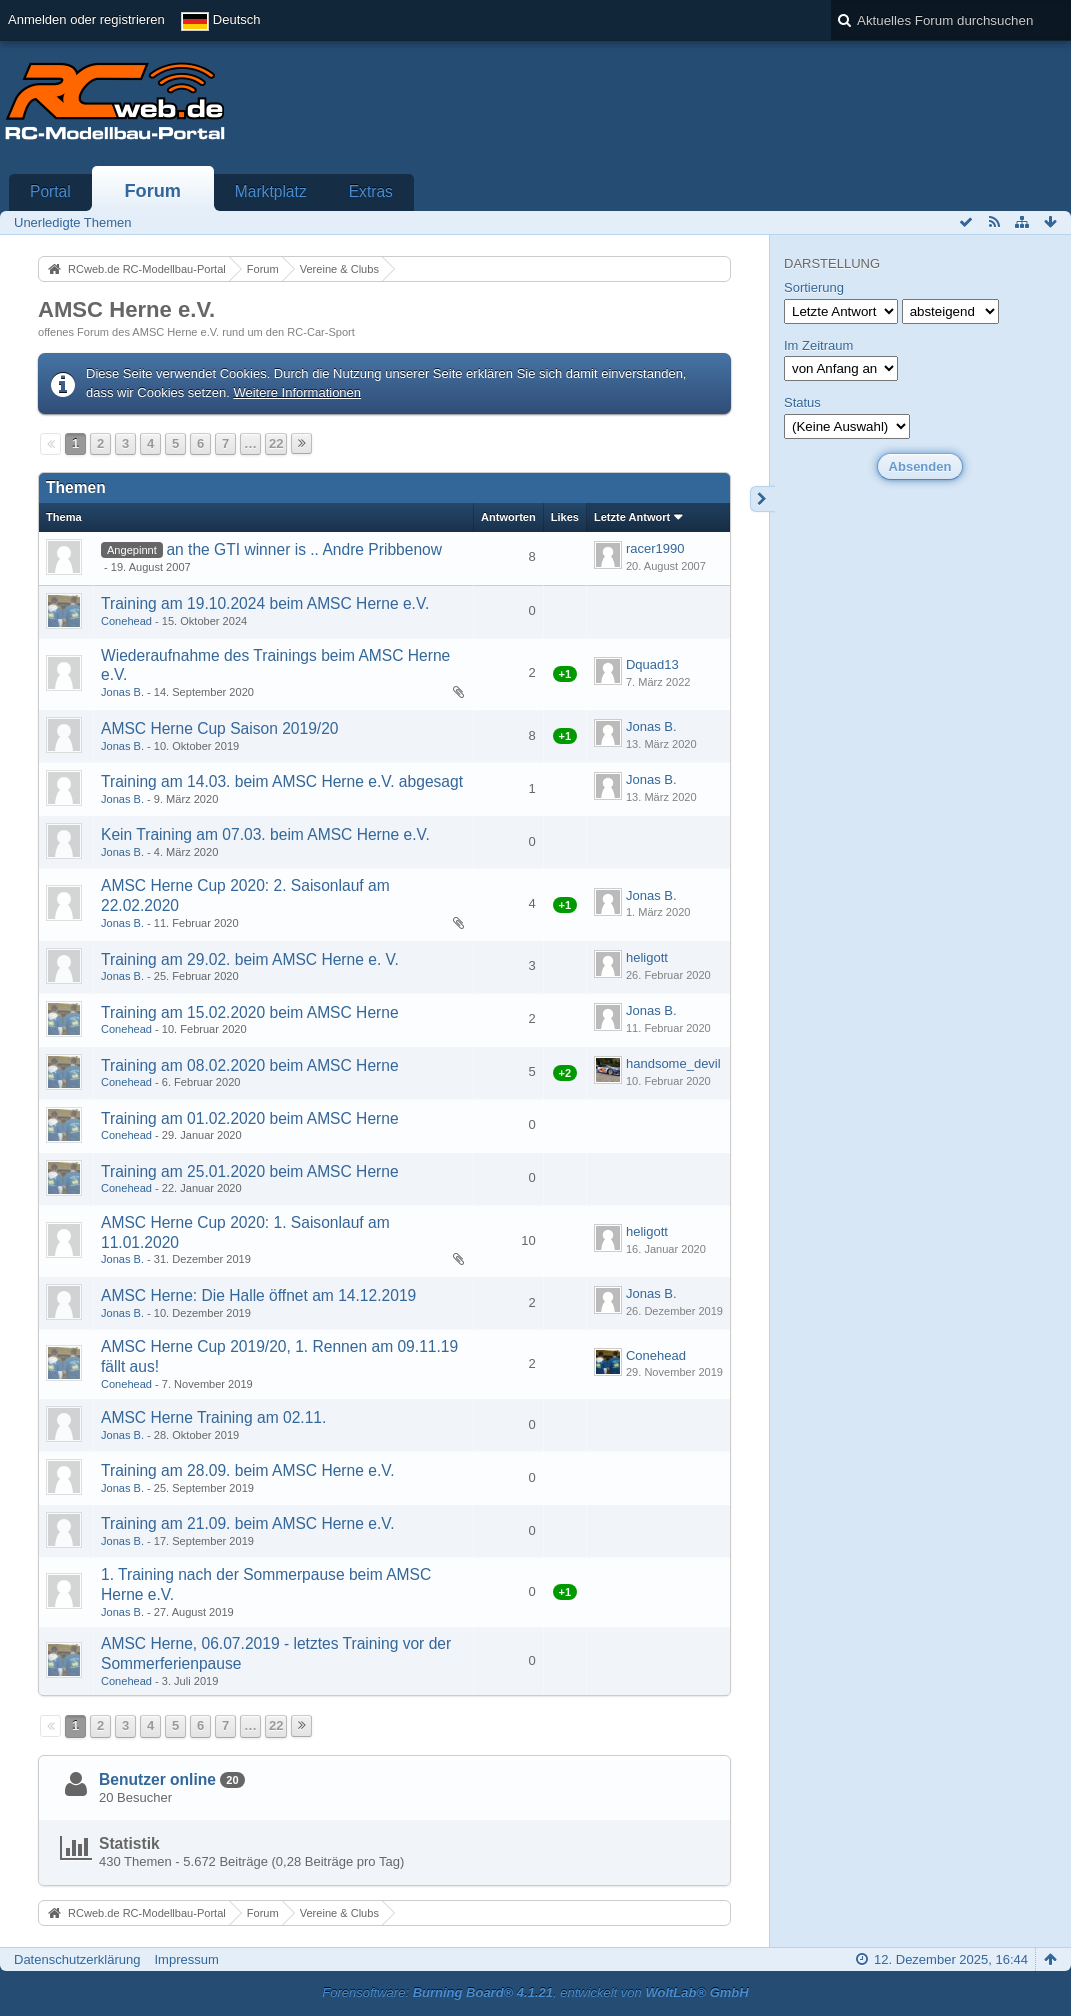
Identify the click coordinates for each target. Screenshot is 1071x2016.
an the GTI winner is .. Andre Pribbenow (304, 549)
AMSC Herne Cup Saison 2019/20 (220, 728)
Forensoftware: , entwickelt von (535, 1992)
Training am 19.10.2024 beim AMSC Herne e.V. (265, 603)
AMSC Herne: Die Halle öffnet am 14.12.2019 (258, 1295)
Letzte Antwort (632, 517)
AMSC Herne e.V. (126, 309)
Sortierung (814, 287)
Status (802, 402)
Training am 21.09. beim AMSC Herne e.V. (248, 1523)
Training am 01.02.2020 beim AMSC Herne (250, 1118)
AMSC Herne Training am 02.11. (213, 1417)
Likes (565, 517)
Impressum (186, 1959)
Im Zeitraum (818, 345)
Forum (152, 191)
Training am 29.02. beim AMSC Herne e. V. (250, 959)
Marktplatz (271, 191)
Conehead (126, 621)
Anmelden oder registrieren (86, 19)
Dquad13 (652, 664)
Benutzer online (157, 1779)
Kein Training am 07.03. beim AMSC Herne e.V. (265, 834)
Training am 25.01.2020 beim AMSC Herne (250, 1171)
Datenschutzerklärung (77, 1959)
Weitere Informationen (297, 392)
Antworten (508, 517)
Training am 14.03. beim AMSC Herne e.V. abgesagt (282, 781)
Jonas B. (122, 692)
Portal (50, 191)
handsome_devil (673, 1063)
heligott (647, 957)
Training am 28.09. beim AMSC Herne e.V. (248, 1470)
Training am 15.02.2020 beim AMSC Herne (250, 1012)
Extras (371, 191)
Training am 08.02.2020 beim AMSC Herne (250, 1065)
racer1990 (655, 548)
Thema (64, 517)
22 (276, 443)
